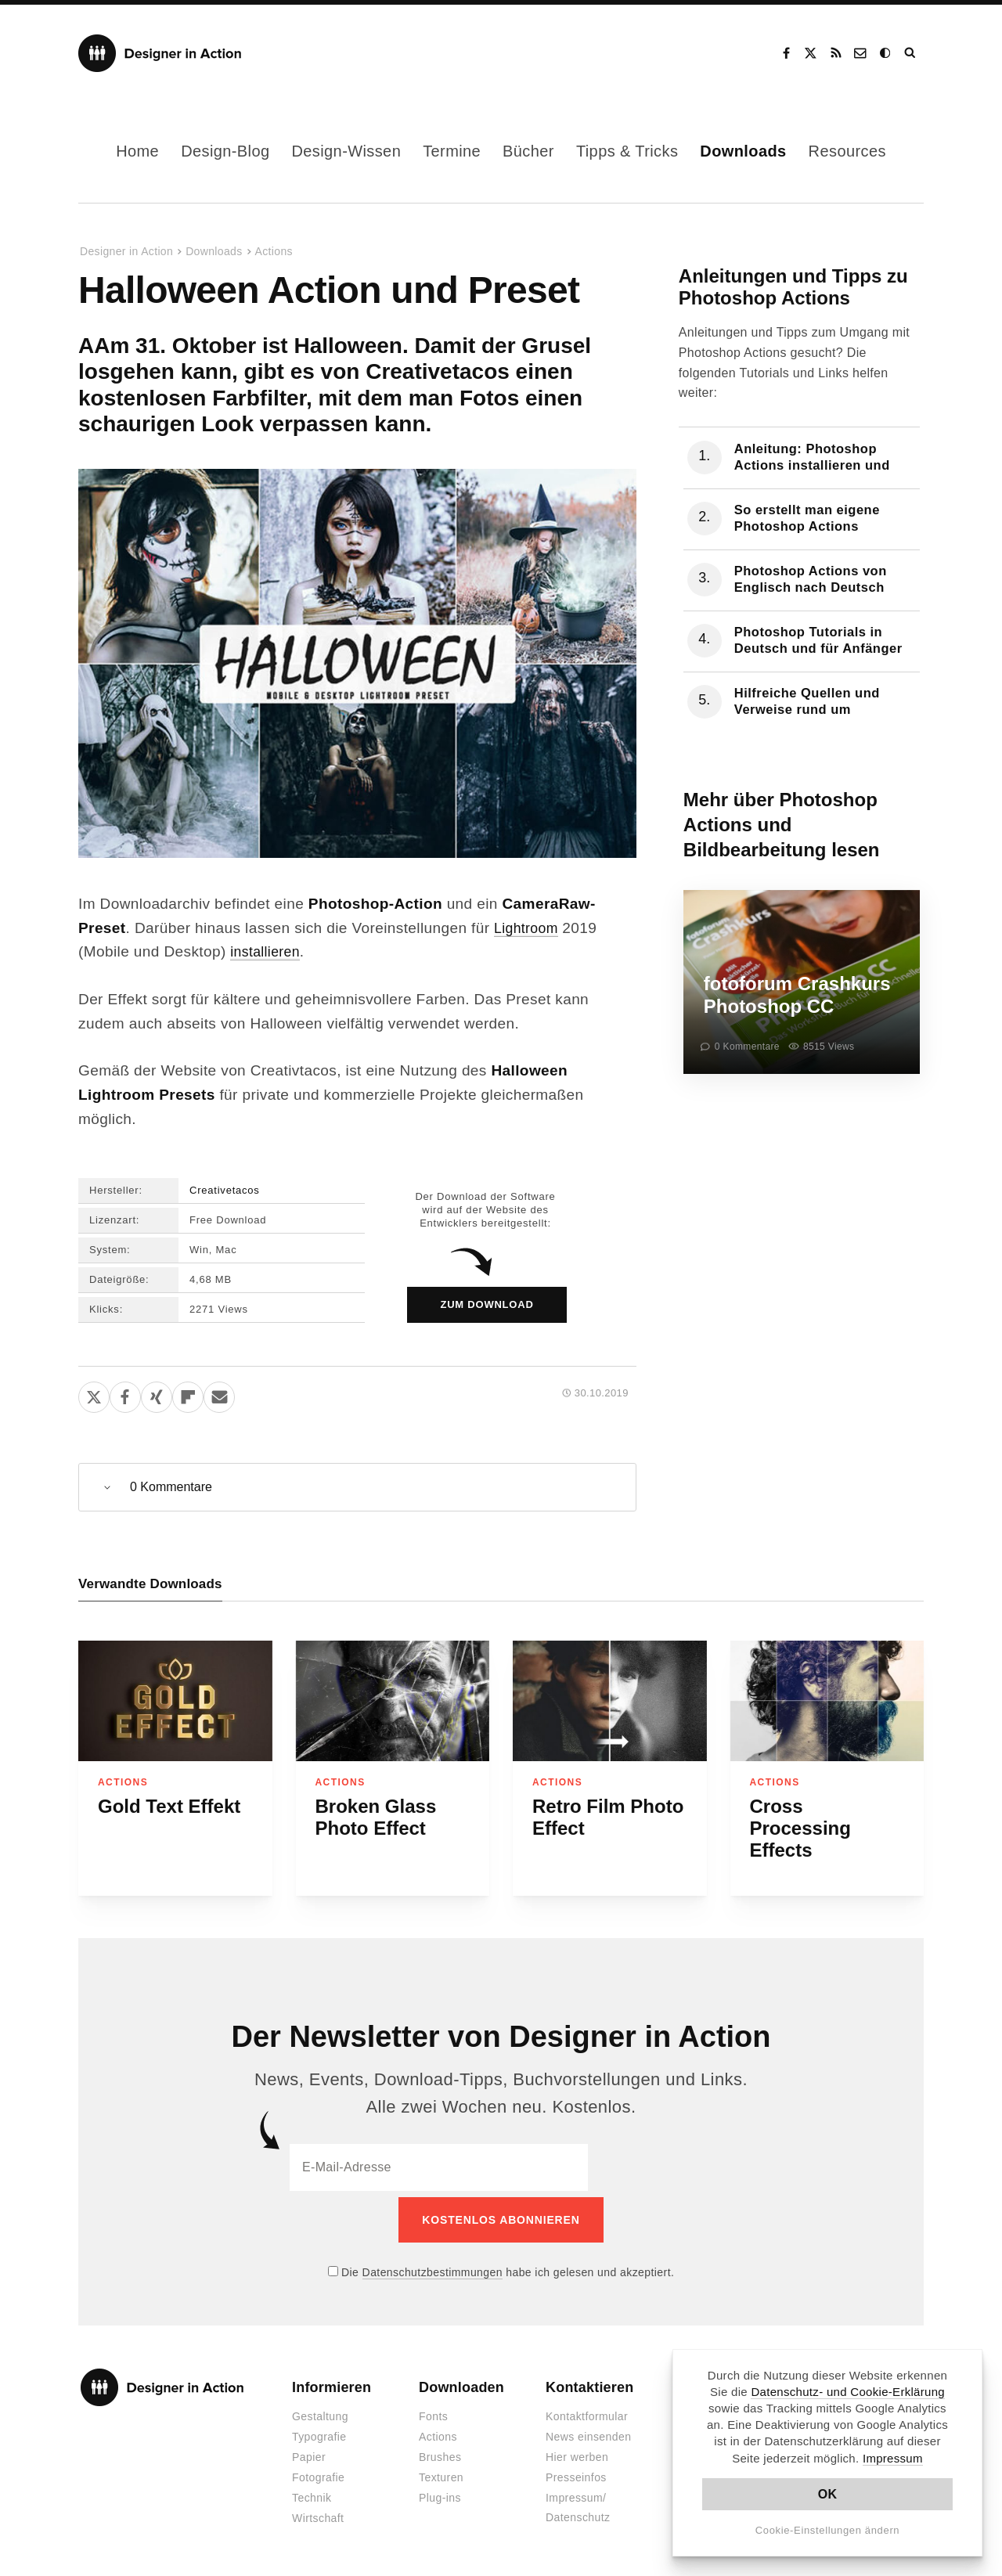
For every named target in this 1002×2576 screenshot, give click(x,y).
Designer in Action (160, 53)
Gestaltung (320, 2411)
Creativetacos (224, 1190)
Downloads (743, 151)
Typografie (319, 2431)
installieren (267, 951)
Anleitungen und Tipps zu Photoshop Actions (793, 286)
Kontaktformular (587, 2411)
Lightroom (528, 928)
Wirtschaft (318, 2512)
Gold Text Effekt (169, 1806)
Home (137, 151)
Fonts (433, 2411)
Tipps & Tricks (627, 151)
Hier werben (577, 2451)
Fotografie (318, 2472)
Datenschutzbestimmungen (432, 2266)
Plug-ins (440, 2492)
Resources (847, 151)
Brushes (440, 2451)
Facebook (786, 53)
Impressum (893, 2458)
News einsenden (588, 2431)
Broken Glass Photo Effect (376, 1817)
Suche (911, 53)
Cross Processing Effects (800, 1828)
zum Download (486, 1304)
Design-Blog (225, 151)
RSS (836, 53)
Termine (452, 151)
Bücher (528, 151)
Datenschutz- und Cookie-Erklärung (848, 2391)
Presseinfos (576, 2472)
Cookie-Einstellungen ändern (827, 2530)
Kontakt (861, 53)
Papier (309, 2451)
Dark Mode (886, 53)
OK (828, 2494)
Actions (274, 251)
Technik (311, 2492)
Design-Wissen (346, 151)
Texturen (441, 2472)
